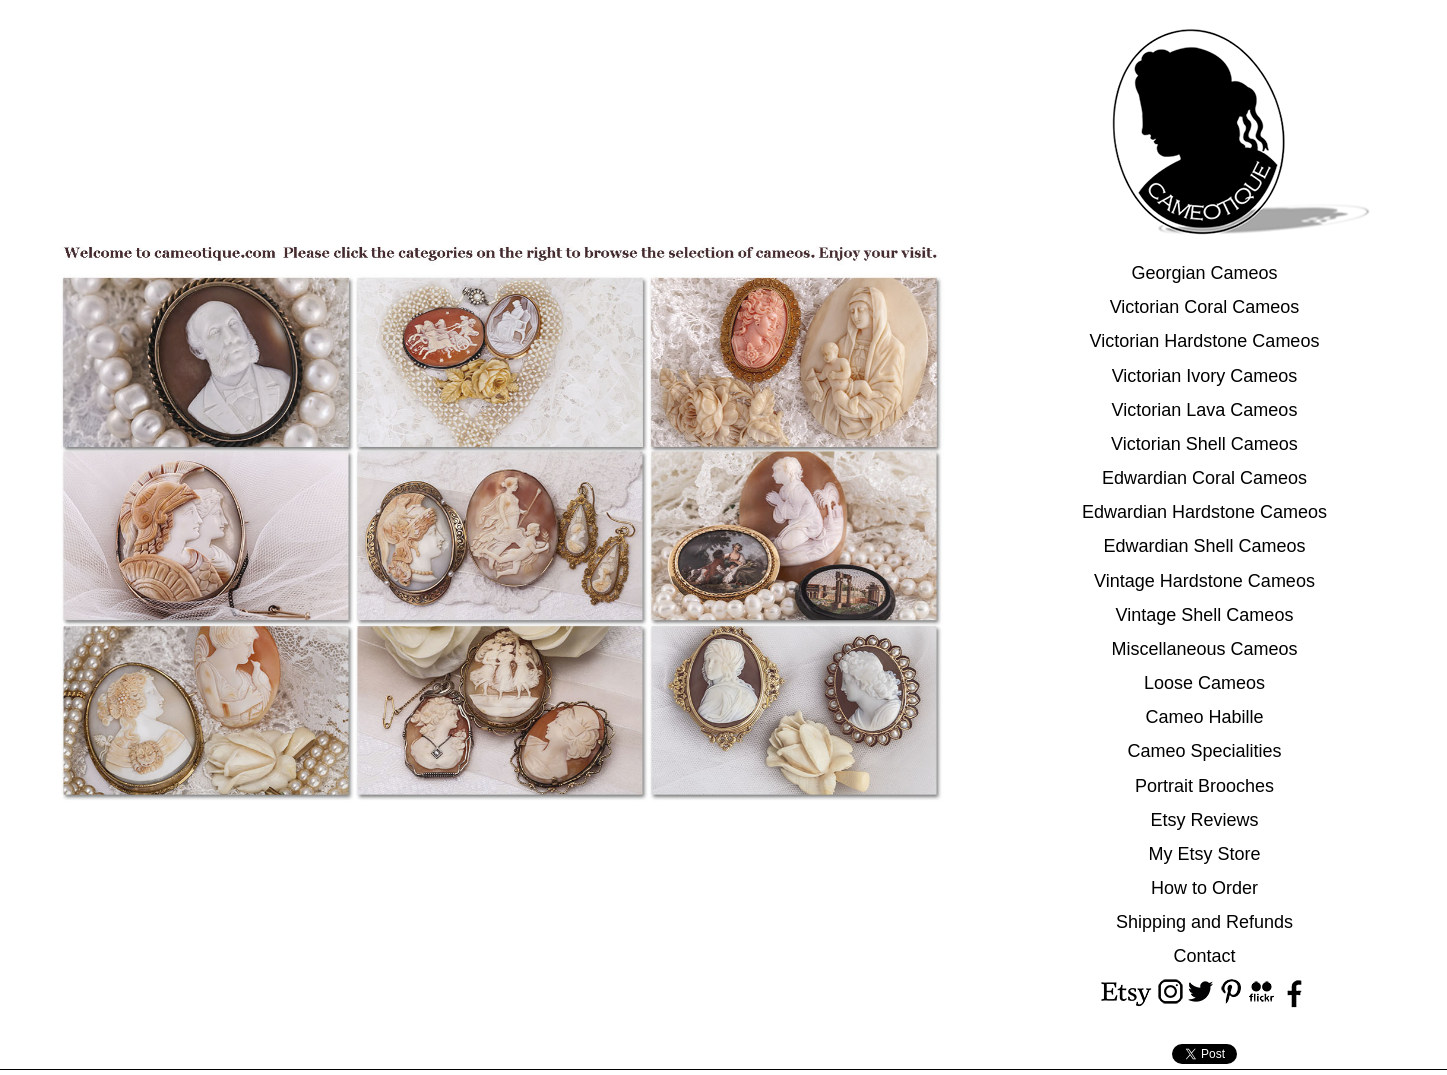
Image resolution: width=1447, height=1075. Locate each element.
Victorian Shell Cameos (1204, 444)
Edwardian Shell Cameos (1204, 546)
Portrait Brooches (1204, 786)
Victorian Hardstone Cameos (1205, 341)
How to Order (1204, 888)
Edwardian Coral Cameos (1204, 478)
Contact (1204, 956)
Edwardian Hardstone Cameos (1204, 512)
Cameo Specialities (1204, 751)
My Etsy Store (1204, 854)
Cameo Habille (1204, 717)
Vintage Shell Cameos (1205, 615)
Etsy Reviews (1204, 820)
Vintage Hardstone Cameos (1204, 581)
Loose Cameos (1204, 683)
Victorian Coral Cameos (1205, 307)
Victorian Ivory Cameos (1205, 376)
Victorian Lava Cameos (1205, 410)
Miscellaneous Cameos (1204, 649)
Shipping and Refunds (1204, 922)
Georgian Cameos (1204, 273)
